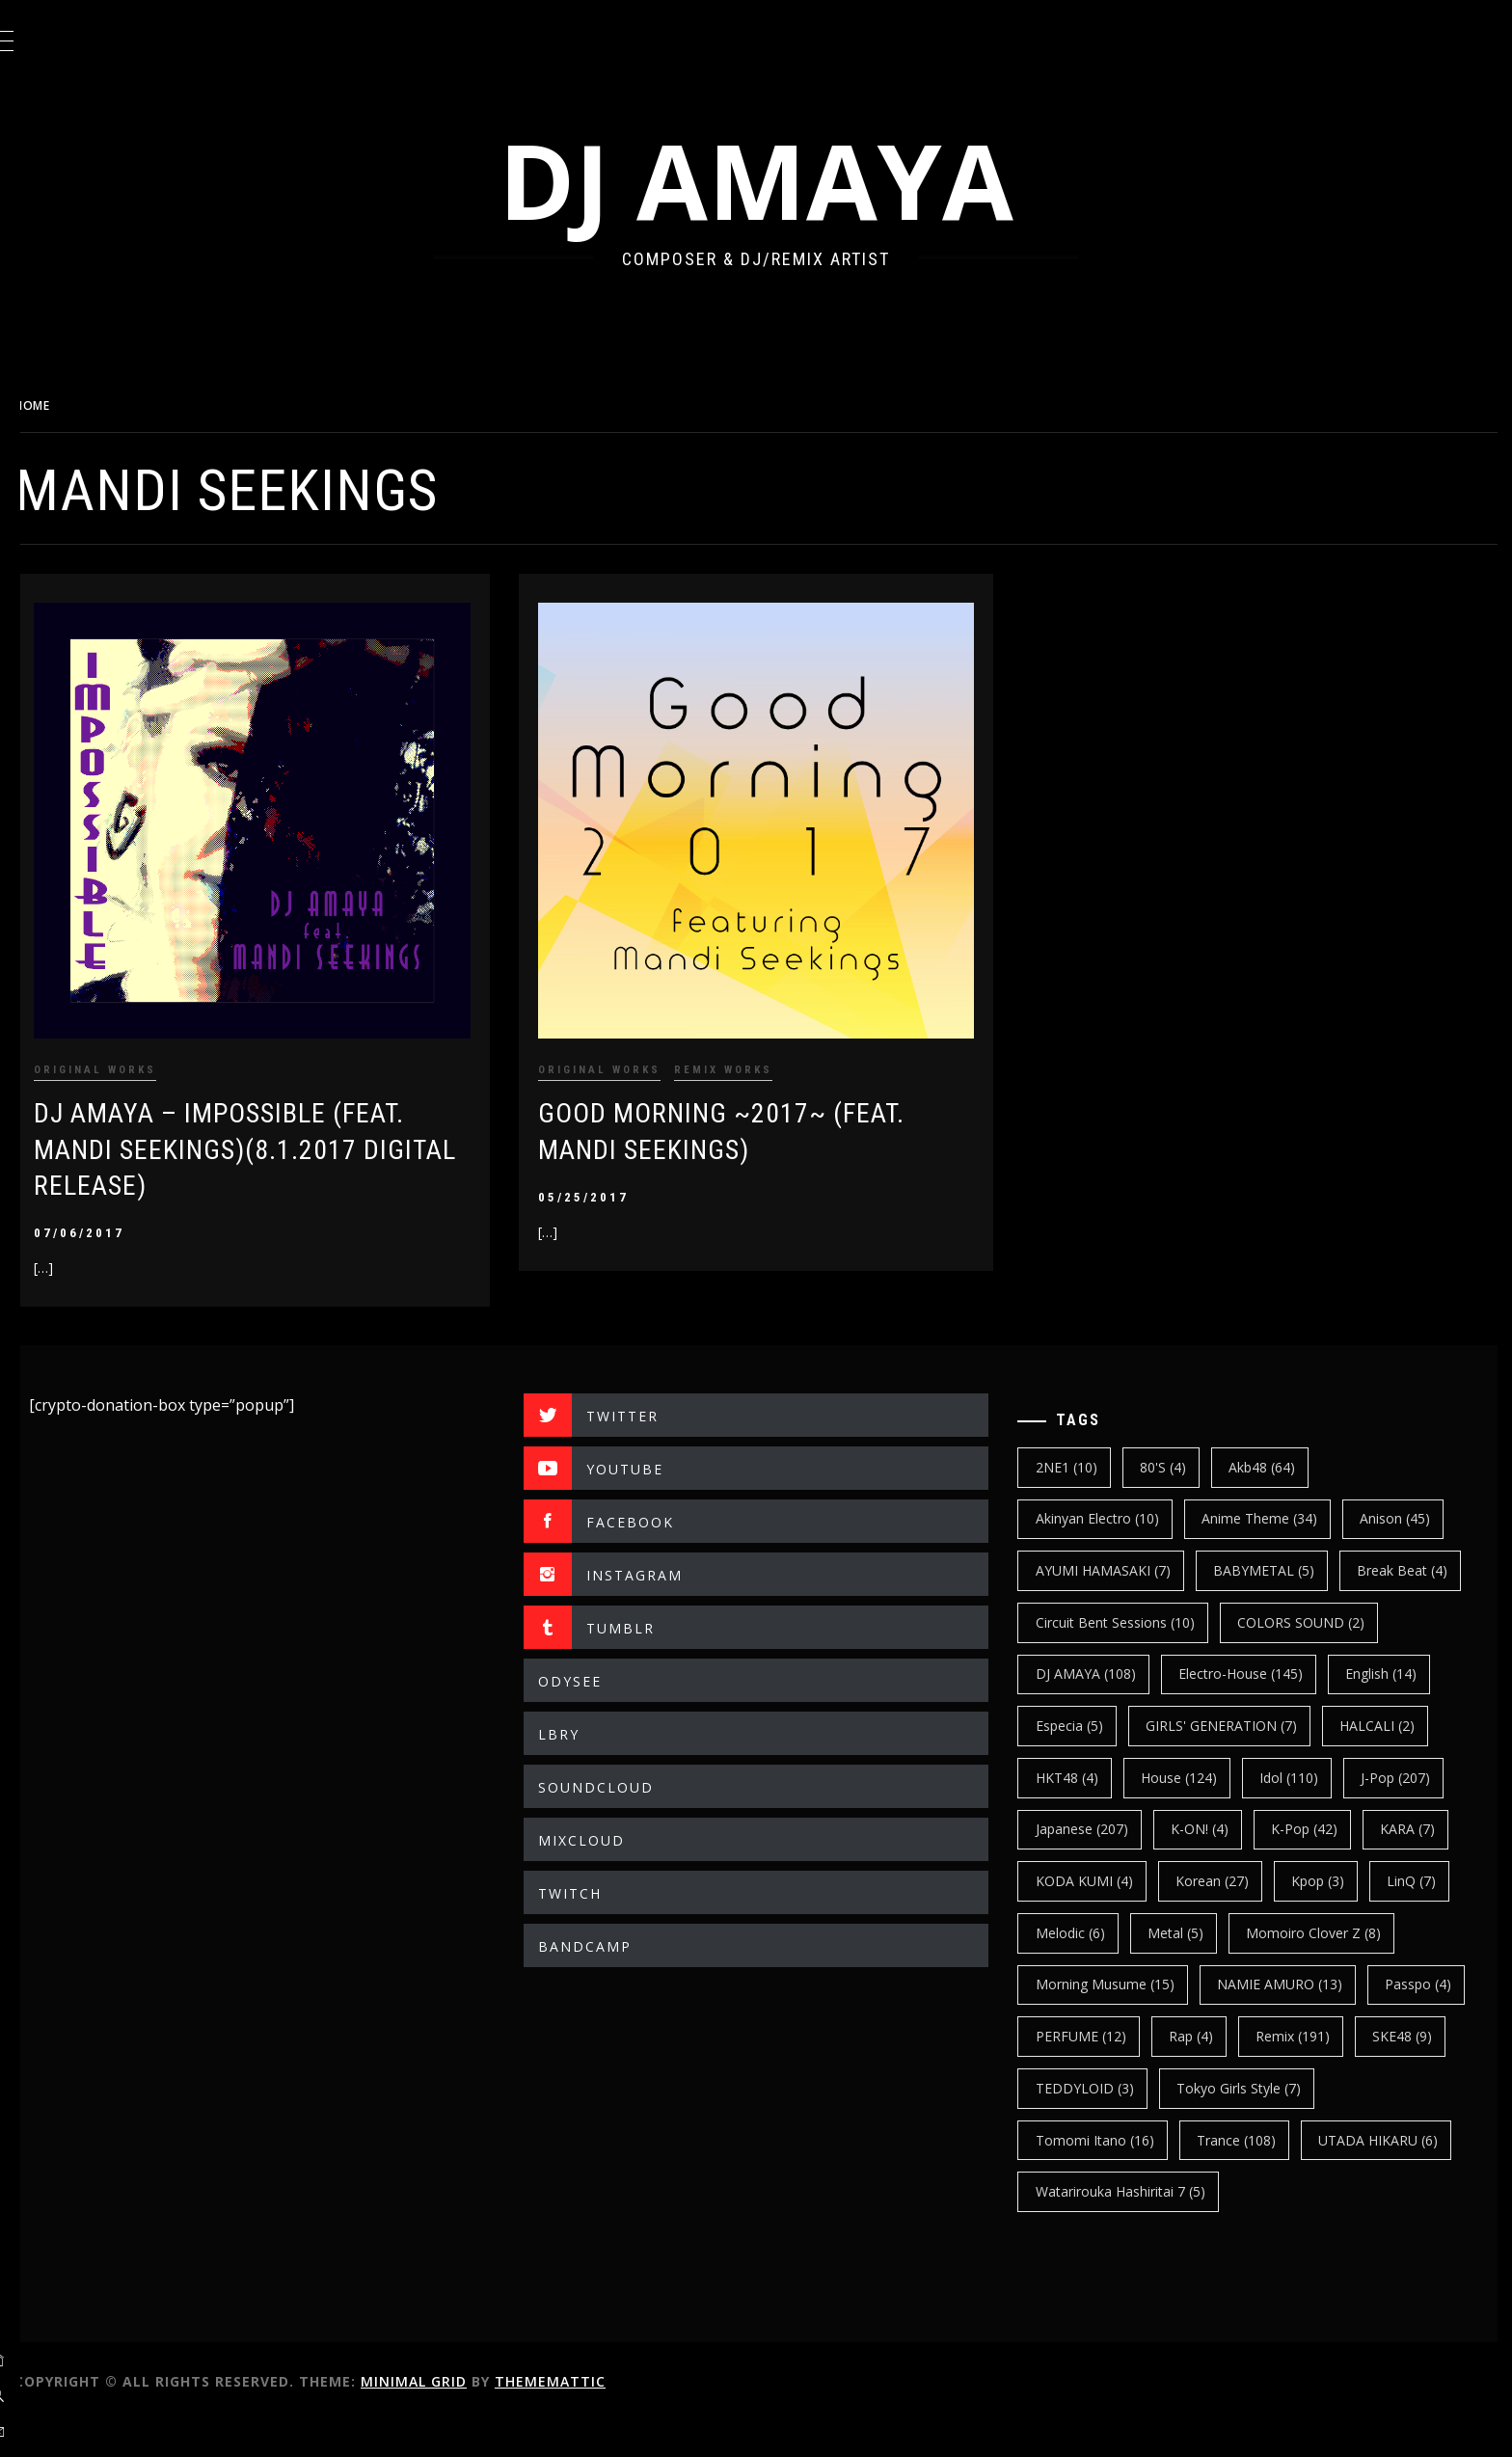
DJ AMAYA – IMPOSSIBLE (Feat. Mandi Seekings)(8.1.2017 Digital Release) (267, 1134)
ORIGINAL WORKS (143, 1053)
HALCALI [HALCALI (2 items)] (1282, 1761)
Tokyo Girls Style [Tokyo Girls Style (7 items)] (1357, 2124)
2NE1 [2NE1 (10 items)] (1082, 1451)
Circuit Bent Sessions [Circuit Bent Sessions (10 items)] (1263, 1606)
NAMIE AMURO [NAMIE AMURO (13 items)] (1295, 2021)
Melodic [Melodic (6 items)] (1085, 1968)
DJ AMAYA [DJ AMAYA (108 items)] (1271, 1658)
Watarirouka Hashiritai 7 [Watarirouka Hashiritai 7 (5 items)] (1136, 2227)
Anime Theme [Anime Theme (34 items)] (1275, 1503)
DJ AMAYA (780, 180)
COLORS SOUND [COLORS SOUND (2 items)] (1114, 1658)
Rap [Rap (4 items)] (1316, 2072)
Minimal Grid (462, 2417)
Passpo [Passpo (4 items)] (1084, 2072)
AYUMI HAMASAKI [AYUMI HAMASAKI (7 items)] (1118, 1554)
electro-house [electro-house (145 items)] (1113, 1709)
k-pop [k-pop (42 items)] (1320, 1864)
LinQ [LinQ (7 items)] (1427, 1916)
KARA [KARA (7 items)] (1423, 1864)
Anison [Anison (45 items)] (1411, 1503)
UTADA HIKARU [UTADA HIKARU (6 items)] (1394, 2176)
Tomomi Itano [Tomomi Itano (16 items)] (1110, 2176)
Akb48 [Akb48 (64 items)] (1278, 1451)
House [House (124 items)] (1089, 1813)
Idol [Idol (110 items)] (1199, 1813)
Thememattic (598, 2417)
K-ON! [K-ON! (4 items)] (1215, 1864)
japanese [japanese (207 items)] (1097, 1864)
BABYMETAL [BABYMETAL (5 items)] (1279, 1554)
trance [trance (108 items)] (1251, 2176)
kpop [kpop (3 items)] (1334, 1916)
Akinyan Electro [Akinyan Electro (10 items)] (1112, 1503)
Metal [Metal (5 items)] (1191, 1968)
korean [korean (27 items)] (1227, 1916)
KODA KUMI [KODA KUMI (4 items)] (1099, 1916)
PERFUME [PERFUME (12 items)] (1205, 2072)
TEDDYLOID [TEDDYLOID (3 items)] (1202, 2124)
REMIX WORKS (755, 1053)
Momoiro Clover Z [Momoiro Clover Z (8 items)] (1329, 1968)
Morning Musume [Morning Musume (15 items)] (1120, 2021)
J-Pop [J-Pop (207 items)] (1306, 1813)
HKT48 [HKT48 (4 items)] (1395, 1761)
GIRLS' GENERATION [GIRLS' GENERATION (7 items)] (1126, 1761)
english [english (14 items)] (1253, 1709)
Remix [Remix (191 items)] (1418, 2072)
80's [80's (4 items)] (1178, 1451)
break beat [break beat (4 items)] (1096, 1606)
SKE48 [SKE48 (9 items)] (1081, 2124)
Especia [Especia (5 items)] (1366, 1709)
